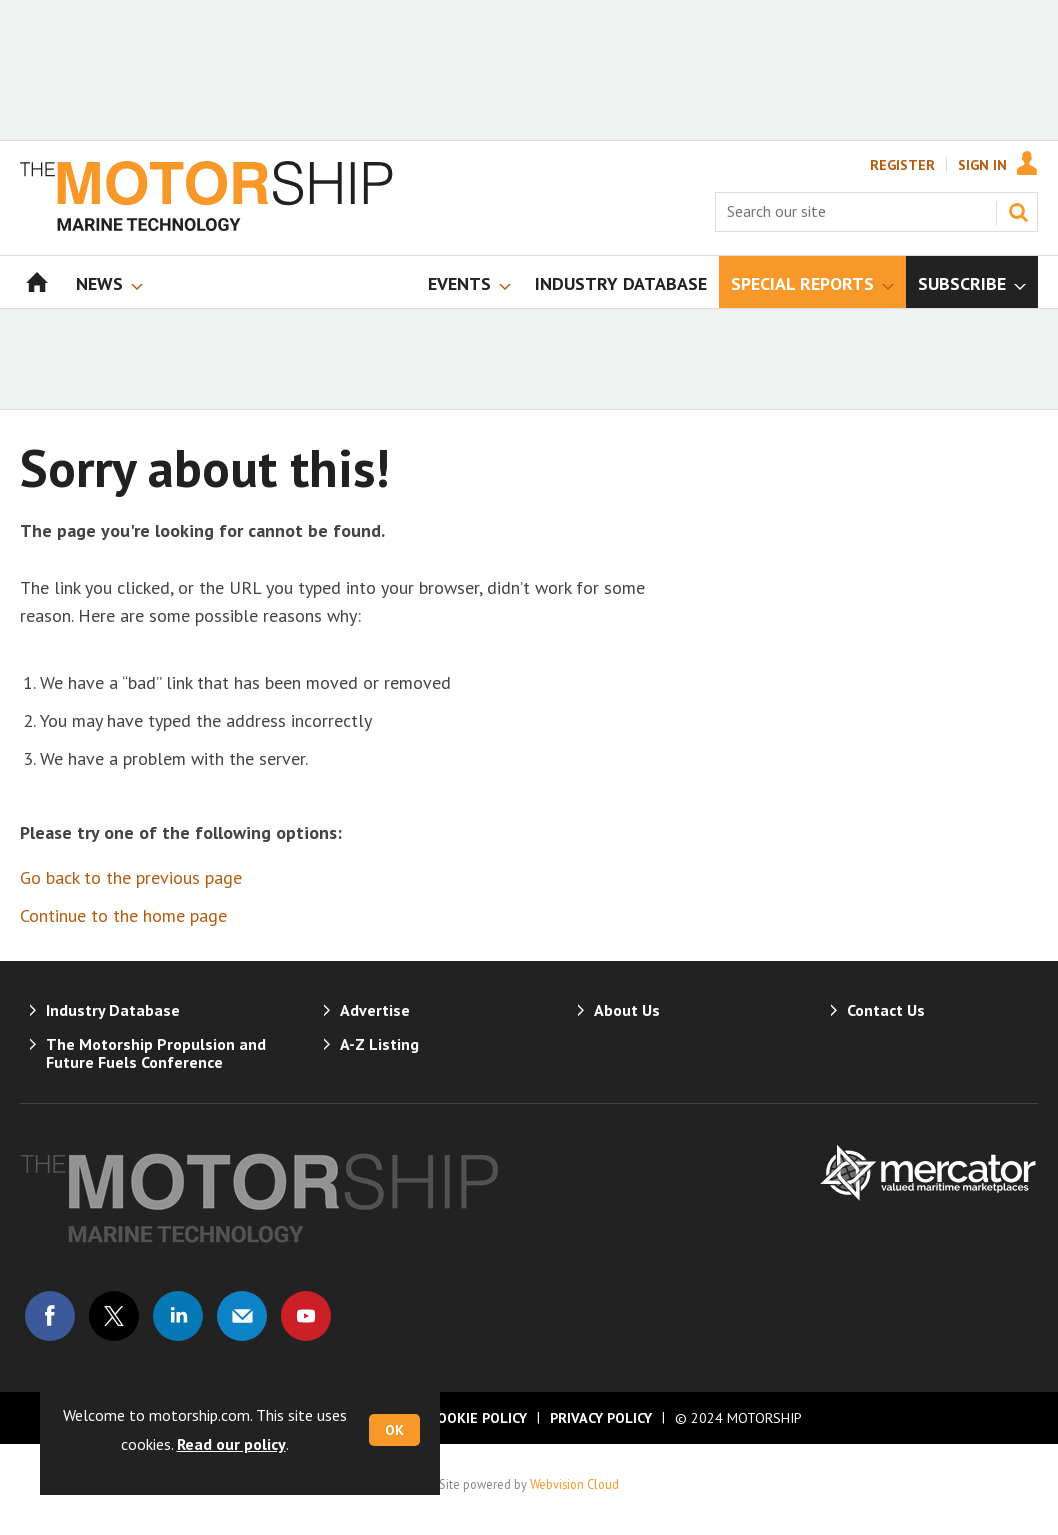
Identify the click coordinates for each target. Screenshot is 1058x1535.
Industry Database (113, 1010)
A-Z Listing (379, 1044)
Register (902, 165)
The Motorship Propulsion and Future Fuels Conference (156, 1053)
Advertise (375, 1010)
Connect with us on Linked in (178, 1316)
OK (394, 1430)
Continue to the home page (123, 915)
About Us (627, 1010)
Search (1018, 212)
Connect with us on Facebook (50, 1316)
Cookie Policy (478, 1418)
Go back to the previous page (131, 877)
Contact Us (886, 1010)
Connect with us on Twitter (114, 1316)
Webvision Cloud (574, 1484)
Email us (242, 1316)
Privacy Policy (601, 1418)
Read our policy (231, 1444)
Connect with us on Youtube (306, 1316)
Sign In (982, 165)
